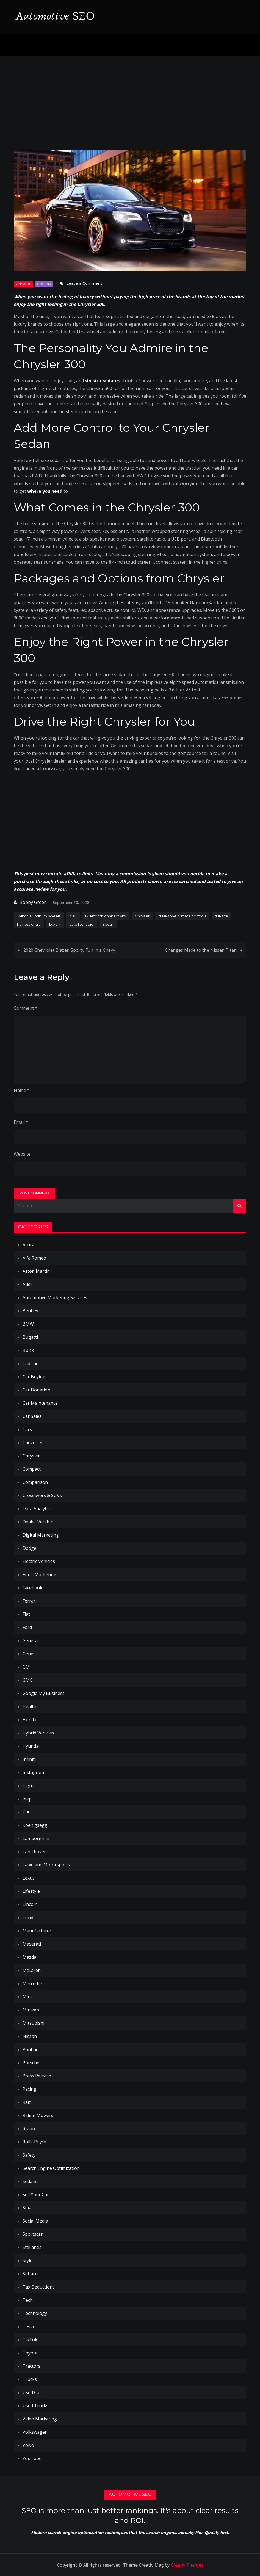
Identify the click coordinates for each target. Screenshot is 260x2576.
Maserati (32, 1944)
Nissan (30, 2036)
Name (22, 1090)
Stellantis (32, 2247)
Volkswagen (35, 2432)
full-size (221, 916)
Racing (29, 2089)
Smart (29, 2208)
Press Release (37, 2076)
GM (26, 1667)
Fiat (26, 1614)
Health (29, 1706)
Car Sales (32, 1416)
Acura (28, 1245)
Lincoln (30, 1904)
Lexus (29, 1878)
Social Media (35, 2221)
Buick (28, 1350)
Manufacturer (37, 1931)
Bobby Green (33, 902)
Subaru (30, 2274)
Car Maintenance (40, 1403)
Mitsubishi (33, 2023)
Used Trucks (35, 2406)
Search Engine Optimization (51, 2168)
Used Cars (33, 2392)
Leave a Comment (84, 283)
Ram (27, 2102)
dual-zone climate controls (182, 916)
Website (22, 1154)
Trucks (30, 2379)
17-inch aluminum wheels (38, 916)
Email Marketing (39, 1574)
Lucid (28, 1917)
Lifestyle (31, 1891)
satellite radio (81, 924)
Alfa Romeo (34, 1258)
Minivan (31, 2010)
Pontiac (30, 2049)
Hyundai (31, 1746)
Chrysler (23, 283)
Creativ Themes (187, 2565)
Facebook (32, 1588)
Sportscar (33, 2234)
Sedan (108, 924)
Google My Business (44, 1693)
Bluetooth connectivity (105, 916)
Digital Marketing (41, 1535)
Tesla (28, 2326)
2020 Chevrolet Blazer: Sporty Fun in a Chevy (69, 950)
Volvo (28, 2445)
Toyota (30, 2353)
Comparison (35, 1482)
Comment (25, 1008)
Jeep (27, 1799)
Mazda (29, 1957)
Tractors (31, 2366)
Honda (29, 1720)
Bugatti (30, 1337)
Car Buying (34, 1377)
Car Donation (36, 1390)
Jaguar (29, 1786)
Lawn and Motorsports (46, 1865)
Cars (27, 1429)
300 (72, 916)
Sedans (44, 283)
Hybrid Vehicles (38, 1733)
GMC (27, 1680)
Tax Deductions (39, 2287)
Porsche (31, 2063)
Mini (27, 1997)
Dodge (29, 1548)
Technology (35, 2313)
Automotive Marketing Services (55, 1297)
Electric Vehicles (39, 1561)
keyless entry (28, 924)
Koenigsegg (35, 1825)
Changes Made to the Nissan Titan (201, 950)
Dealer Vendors (39, 1522)
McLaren (32, 1970)
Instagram (33, 1772)
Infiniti (29, 1759)
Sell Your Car (36, 2195)
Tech (28, 2300)
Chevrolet (33, 1443)
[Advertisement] (130, 97)
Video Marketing (40, 2419)
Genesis (31, 1654)
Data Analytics (37, 1509)
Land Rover (34, 1852)
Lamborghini (36, 1838)
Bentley (30, 1311)
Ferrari (30, 1601)
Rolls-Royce (34, 2142)
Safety (29, 2155)
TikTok (30, 2340)
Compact (32, 1469)
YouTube (32, 2458)
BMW (28, 1324)
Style (27, 2260)
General (31, 1640)
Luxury (55, 924)
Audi (27, 1284)
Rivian (29, 2129)
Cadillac (30, 1363)
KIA (26, 1812)
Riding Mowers (38, 2115)
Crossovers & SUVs (42, 1495)
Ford (27, 1627)
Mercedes (33, 1983)
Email (21, 1122)
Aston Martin (36, 1271)
